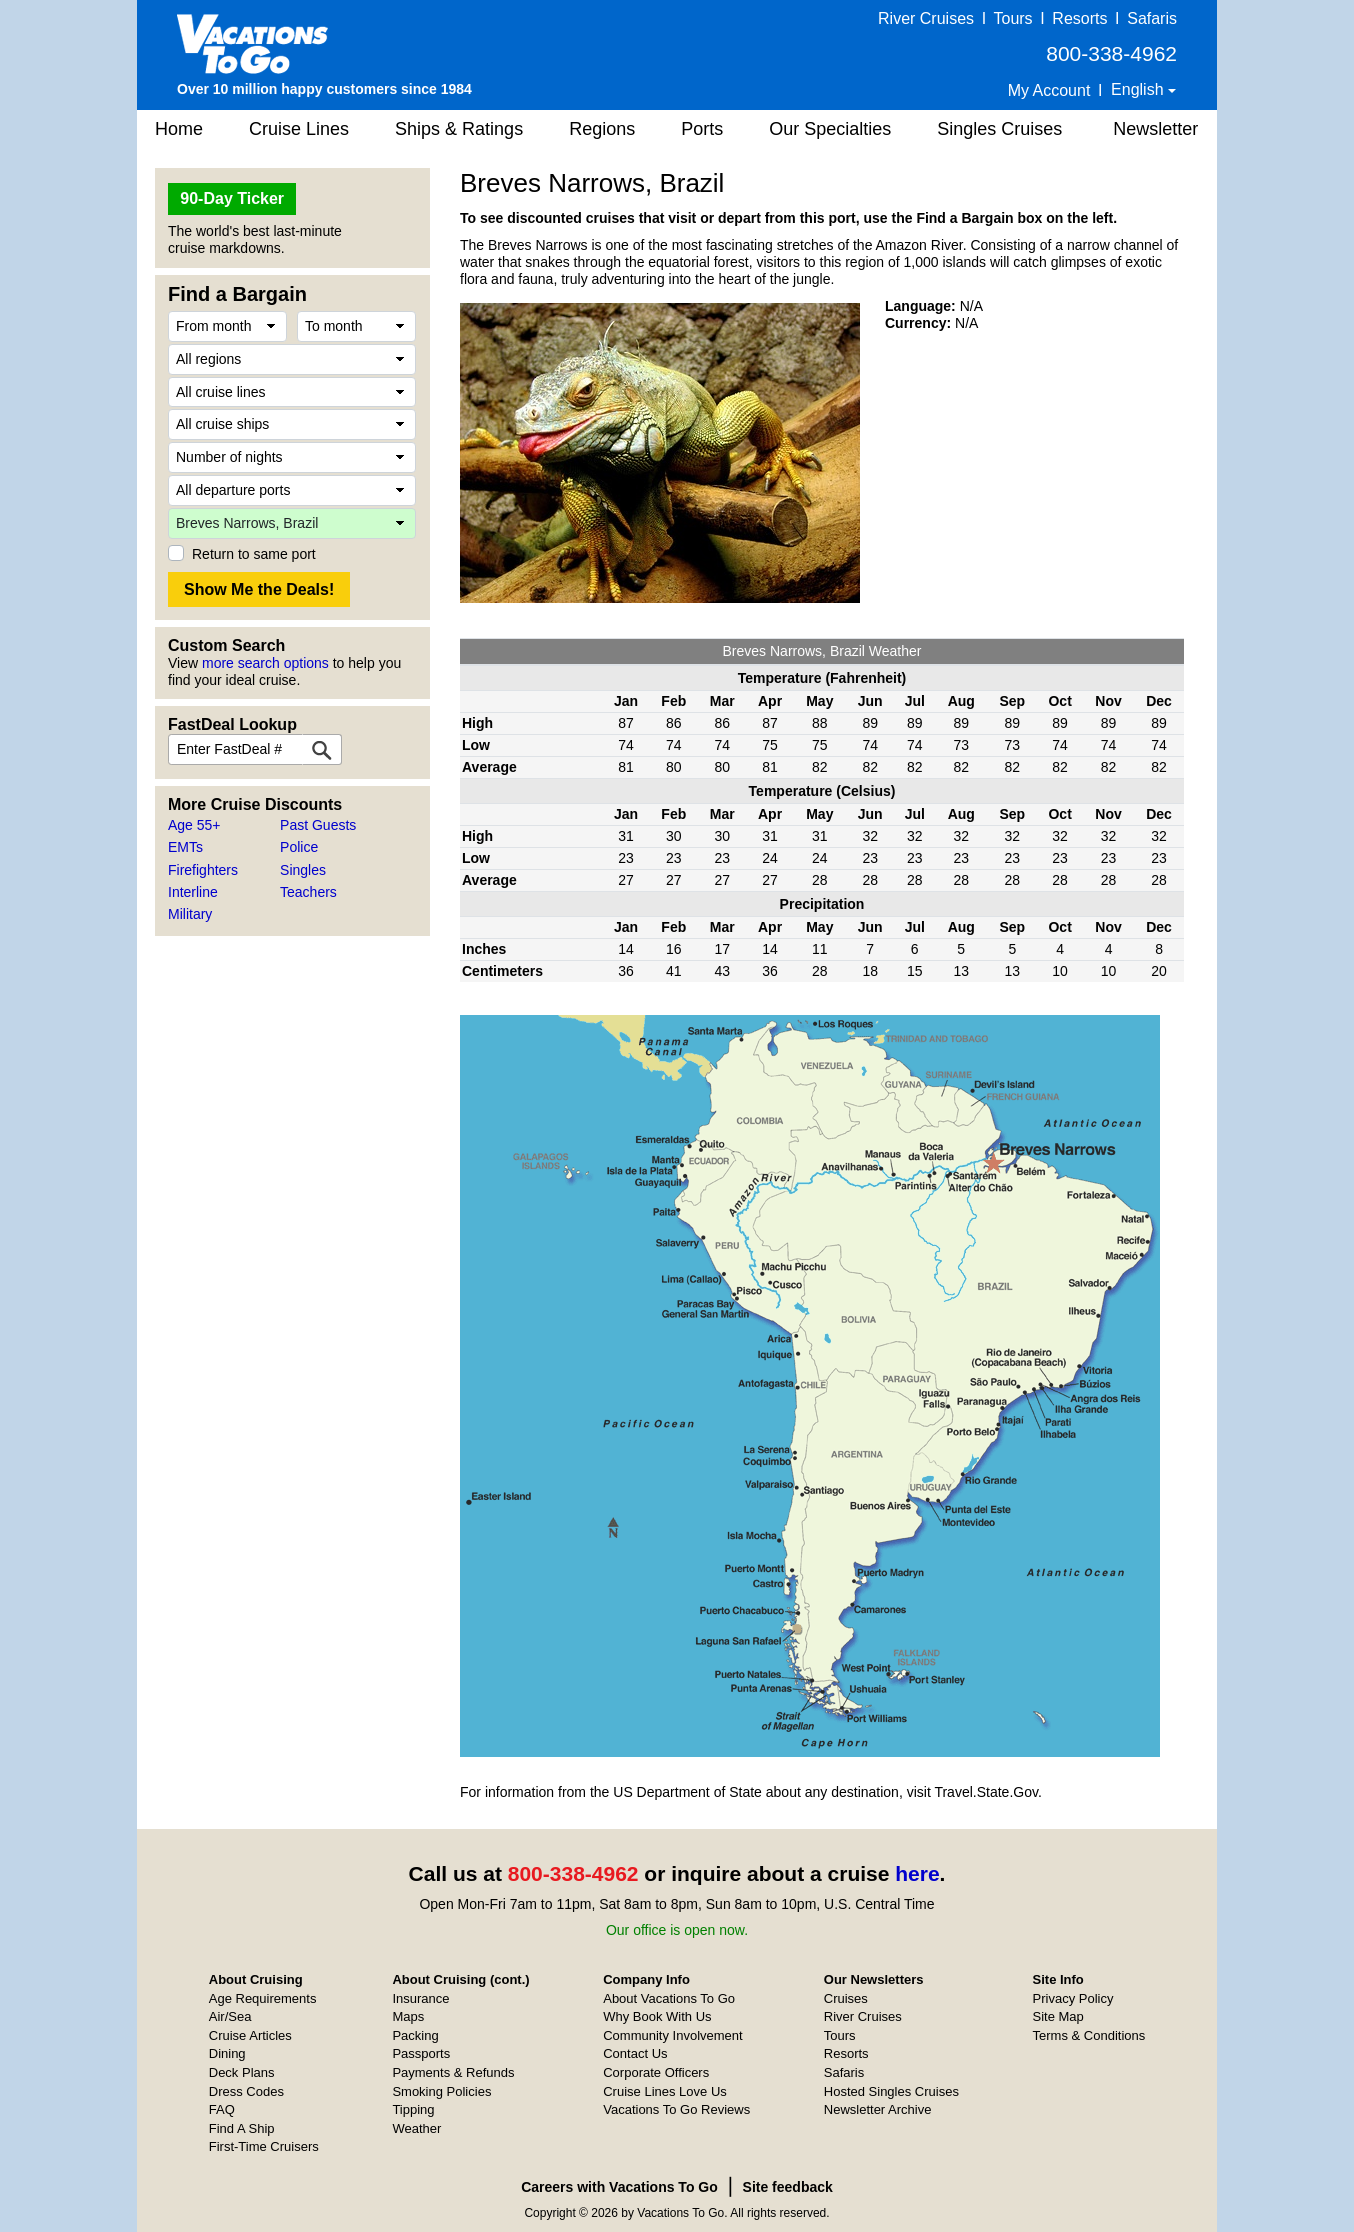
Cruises (846, 1998)
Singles (303, 870)
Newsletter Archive (878, 2109)
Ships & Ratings (459, 129)
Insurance (420, 1998)
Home (179, 129)
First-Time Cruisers (264, 2146)
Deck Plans (242, 2072)
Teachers (308, 892)
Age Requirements (263, 1998)
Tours (1012, 18)
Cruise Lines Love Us (665, 2091)
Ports (702, 129)
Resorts (1079, 18)
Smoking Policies (441, 2091)
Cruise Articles (250, 2035)
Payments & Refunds (453, 2072)
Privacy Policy (1073, 1998)
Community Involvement (672, 2035)
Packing (415, 2035)
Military (190, 914)
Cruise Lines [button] (299, 129)
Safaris (1152, 18)
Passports (421, 2053)
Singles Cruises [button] (999, 129)
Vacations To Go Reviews (676, 2109)
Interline (193, 892)
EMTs (185, 847)
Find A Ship (242, 2128)
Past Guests (318, 825)
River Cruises (926, 18)
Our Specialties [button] (830, 129)
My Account (1049, 90)
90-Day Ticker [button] (232, 198)
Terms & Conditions (1089, 2035)
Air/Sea (230, 2016)
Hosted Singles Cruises (891, 2091)
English (1139, 89)
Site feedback (788, 2187)
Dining (227, 2053)
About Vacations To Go (669, 1998)
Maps (408, 2016)
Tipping (413, 2109)
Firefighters (203, 870)
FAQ (222, 2109)
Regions (602, 129)
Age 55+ (194, 825)
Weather (416, 2128)
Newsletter (1155, 129)
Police (299, 847)
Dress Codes (246, 2091)
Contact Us (635, 2053)
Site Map (1058, 2016)
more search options (265, 663)
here (917, 1873)
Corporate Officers (656, 2072)
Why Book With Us (657, 2016)
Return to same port (254, 554)
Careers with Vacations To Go (619, 2187)
